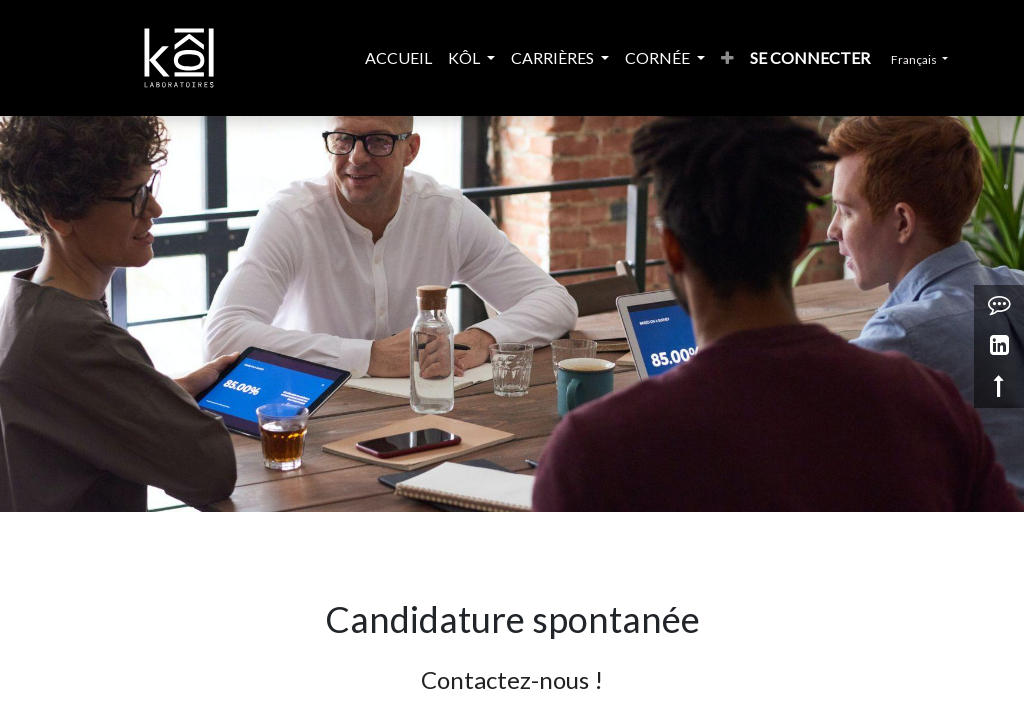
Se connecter (826, 57)
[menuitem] (330, 58)
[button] (759, 58)
